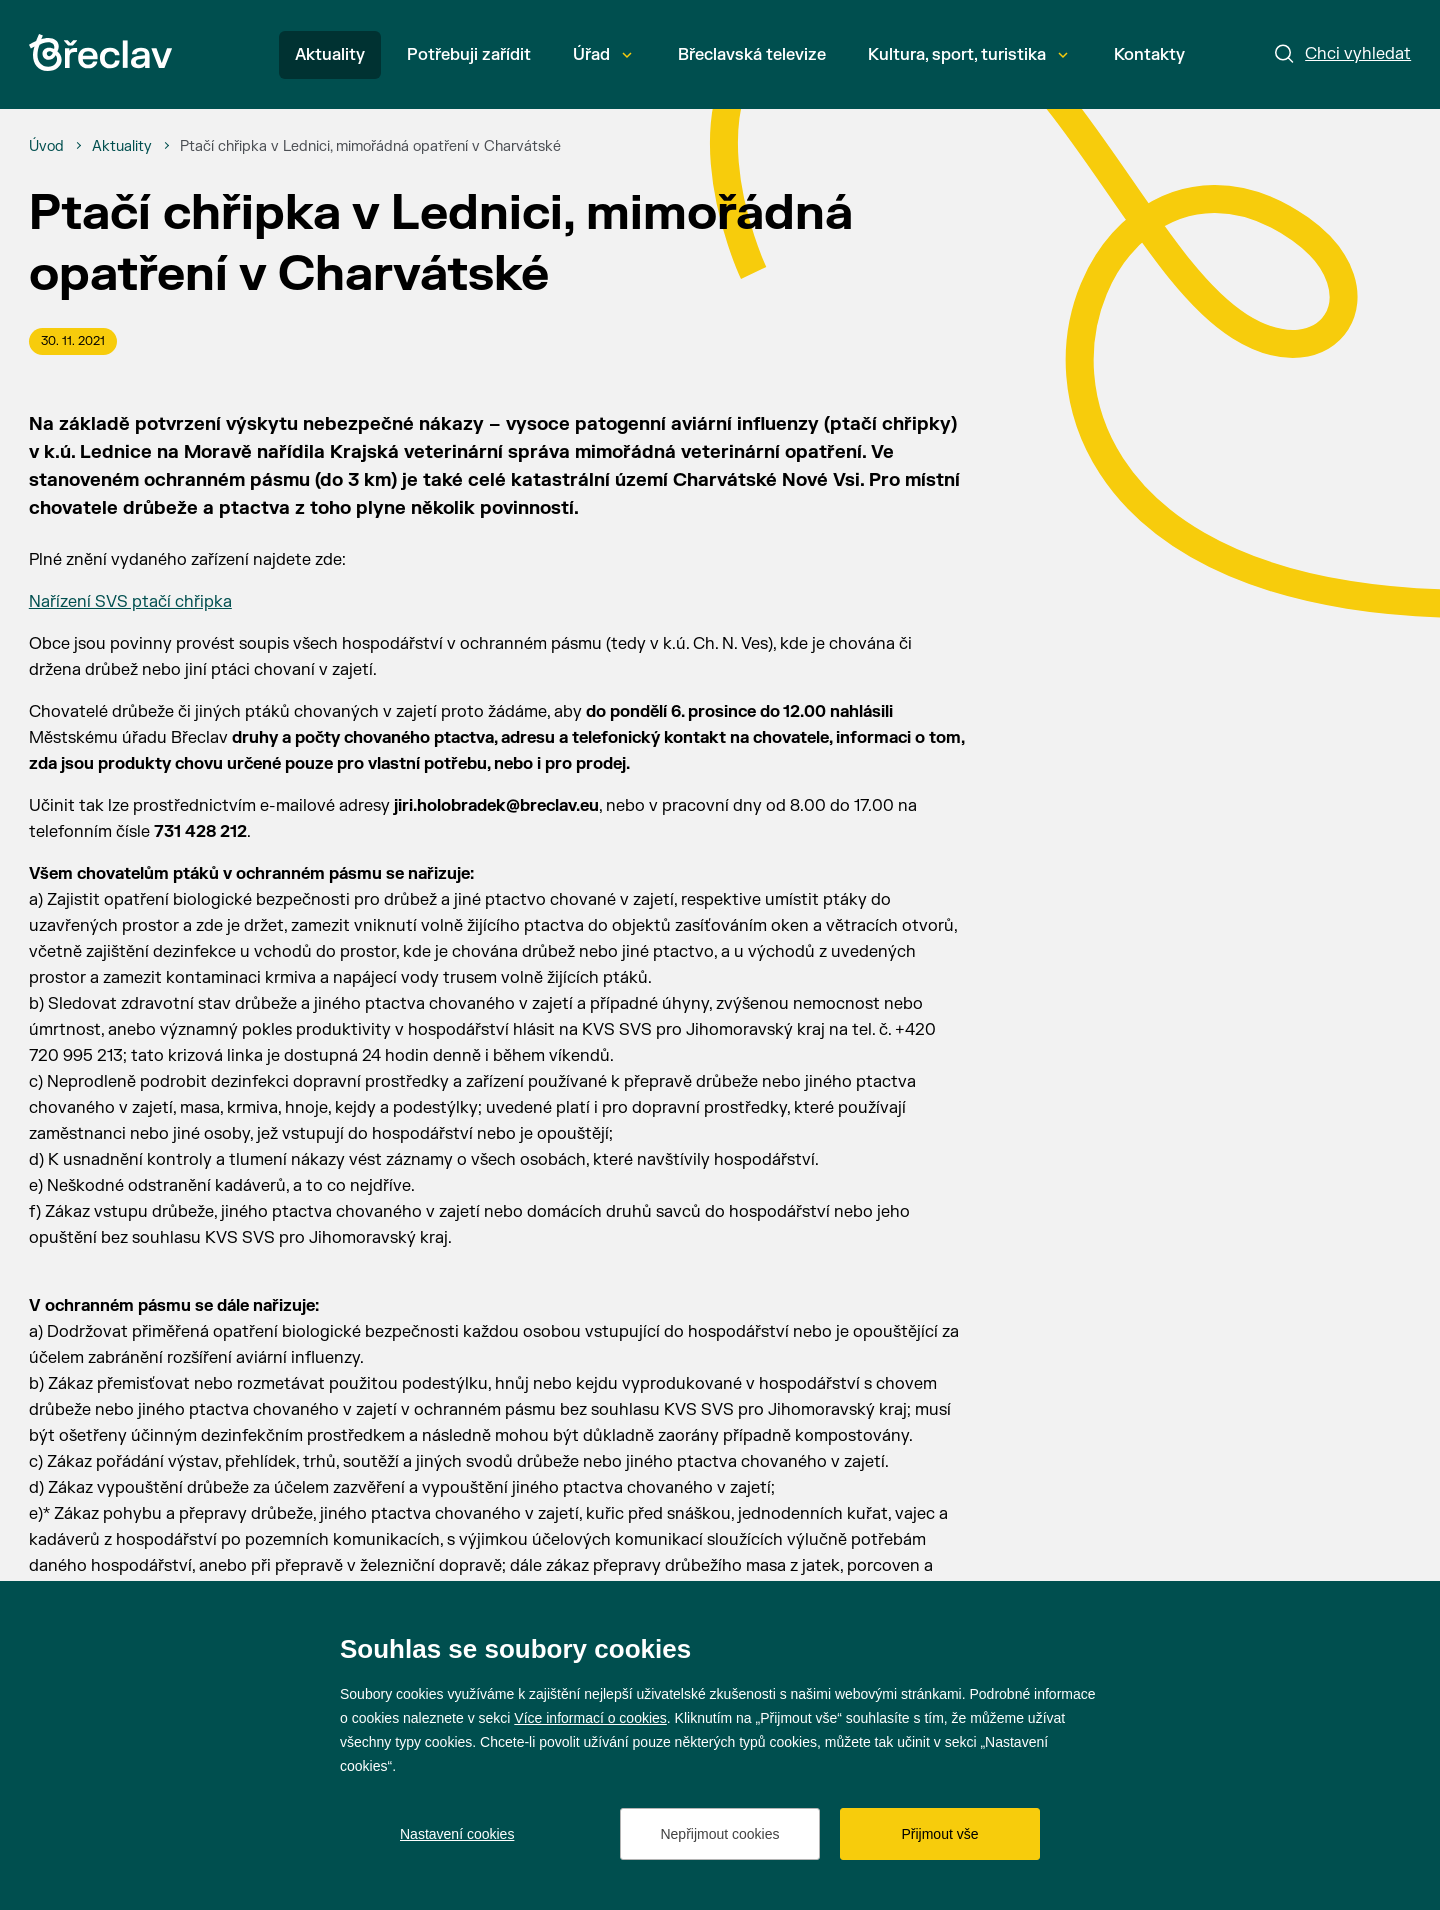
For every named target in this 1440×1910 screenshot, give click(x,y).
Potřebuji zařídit (469, 55)
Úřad (602, 55)
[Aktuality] (122, 147)
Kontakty (1149, 55)
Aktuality (330, 55)
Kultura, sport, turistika (968, 55)
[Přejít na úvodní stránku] (100, 52)
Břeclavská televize (752, 55)
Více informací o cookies (590, 1718)
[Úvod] (46, 147)
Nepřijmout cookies (719, 1834)
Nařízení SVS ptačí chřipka (130, 602)
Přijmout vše (939, 1834)
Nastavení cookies (457, 1834)
